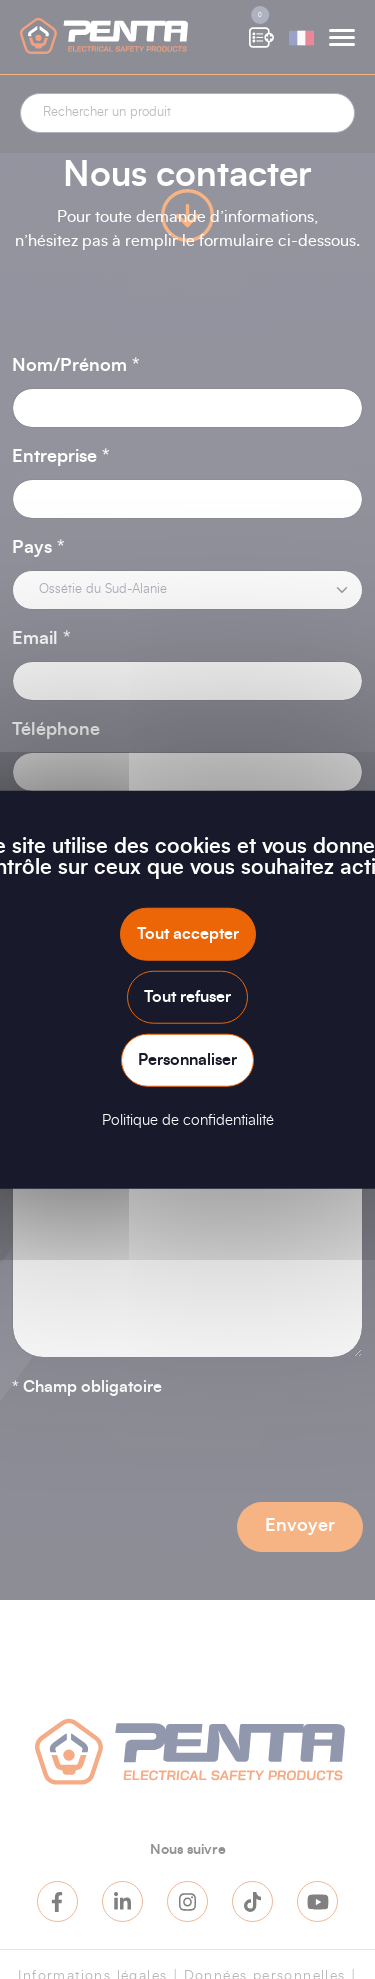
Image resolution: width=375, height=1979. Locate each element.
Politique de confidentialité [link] (188, 1120)
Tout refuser (187, 996)
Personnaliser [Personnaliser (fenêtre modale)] (187, 1060)
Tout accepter (188, 933)
